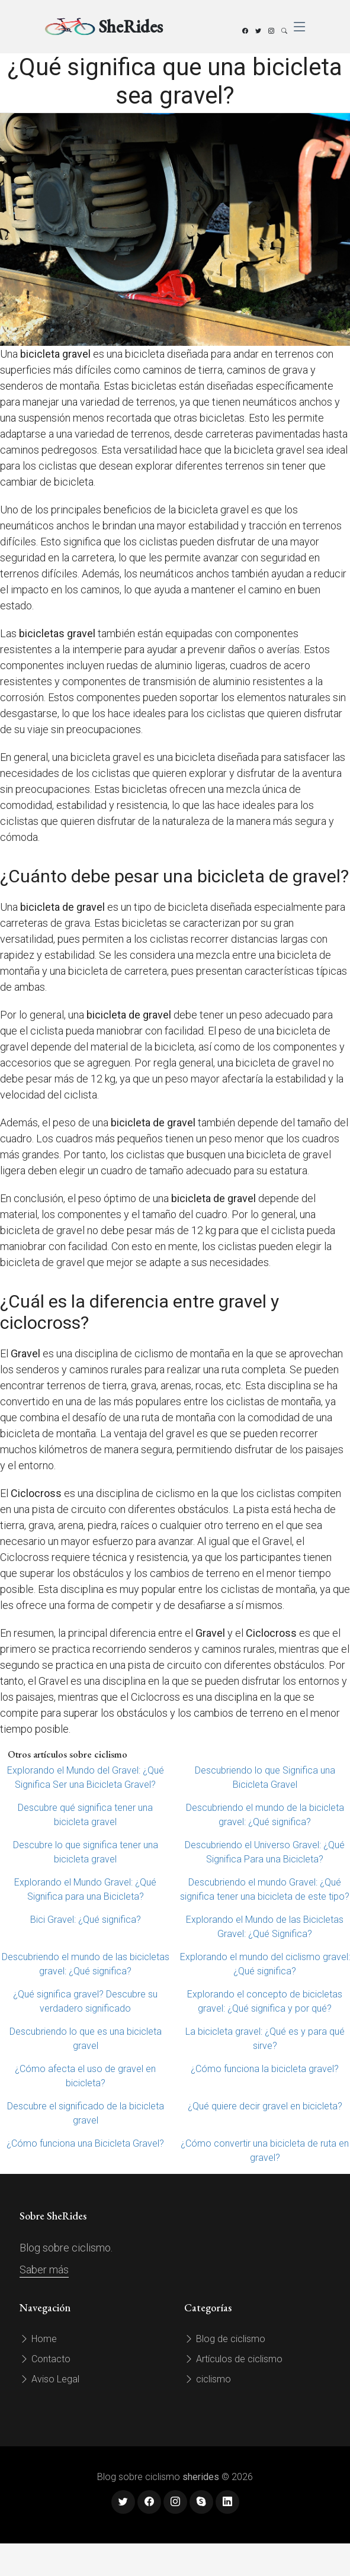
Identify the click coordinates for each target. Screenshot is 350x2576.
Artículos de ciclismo (233, 2359)
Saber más (44, 2269)
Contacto (45, 2359)
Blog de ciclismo (224, 2338)
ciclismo (207, 2379)
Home (38, 2338)
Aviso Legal (49, 2379)
